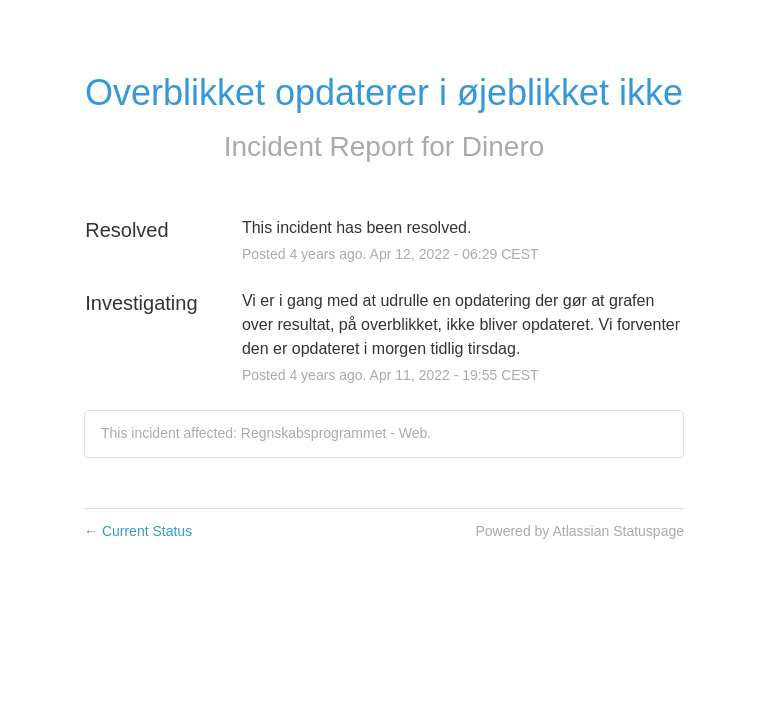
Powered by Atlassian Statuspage (579, 531)
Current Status (138, 531)
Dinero (503, 146)
